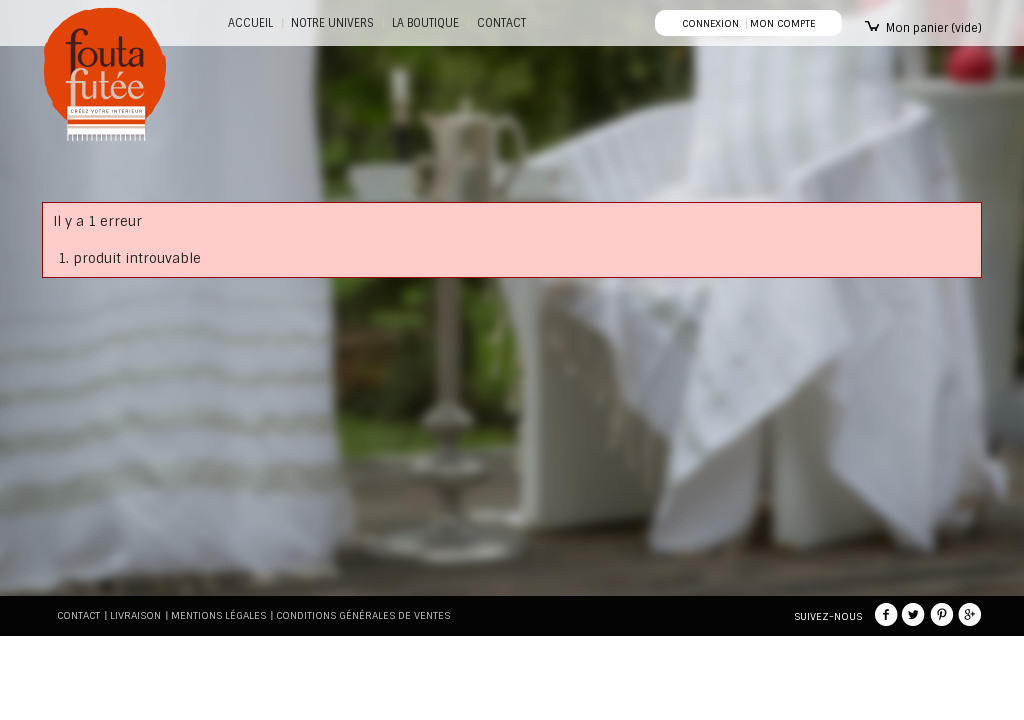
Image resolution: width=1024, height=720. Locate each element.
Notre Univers (332, 23)
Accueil (250, 23)
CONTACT (501, 23)
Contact (78, 615)
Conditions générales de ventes (363, 615)
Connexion (710, 23)
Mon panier (934, 28)
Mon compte (782, 23)
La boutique (425, 23)
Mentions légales (218, 615)
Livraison (135, 615)
